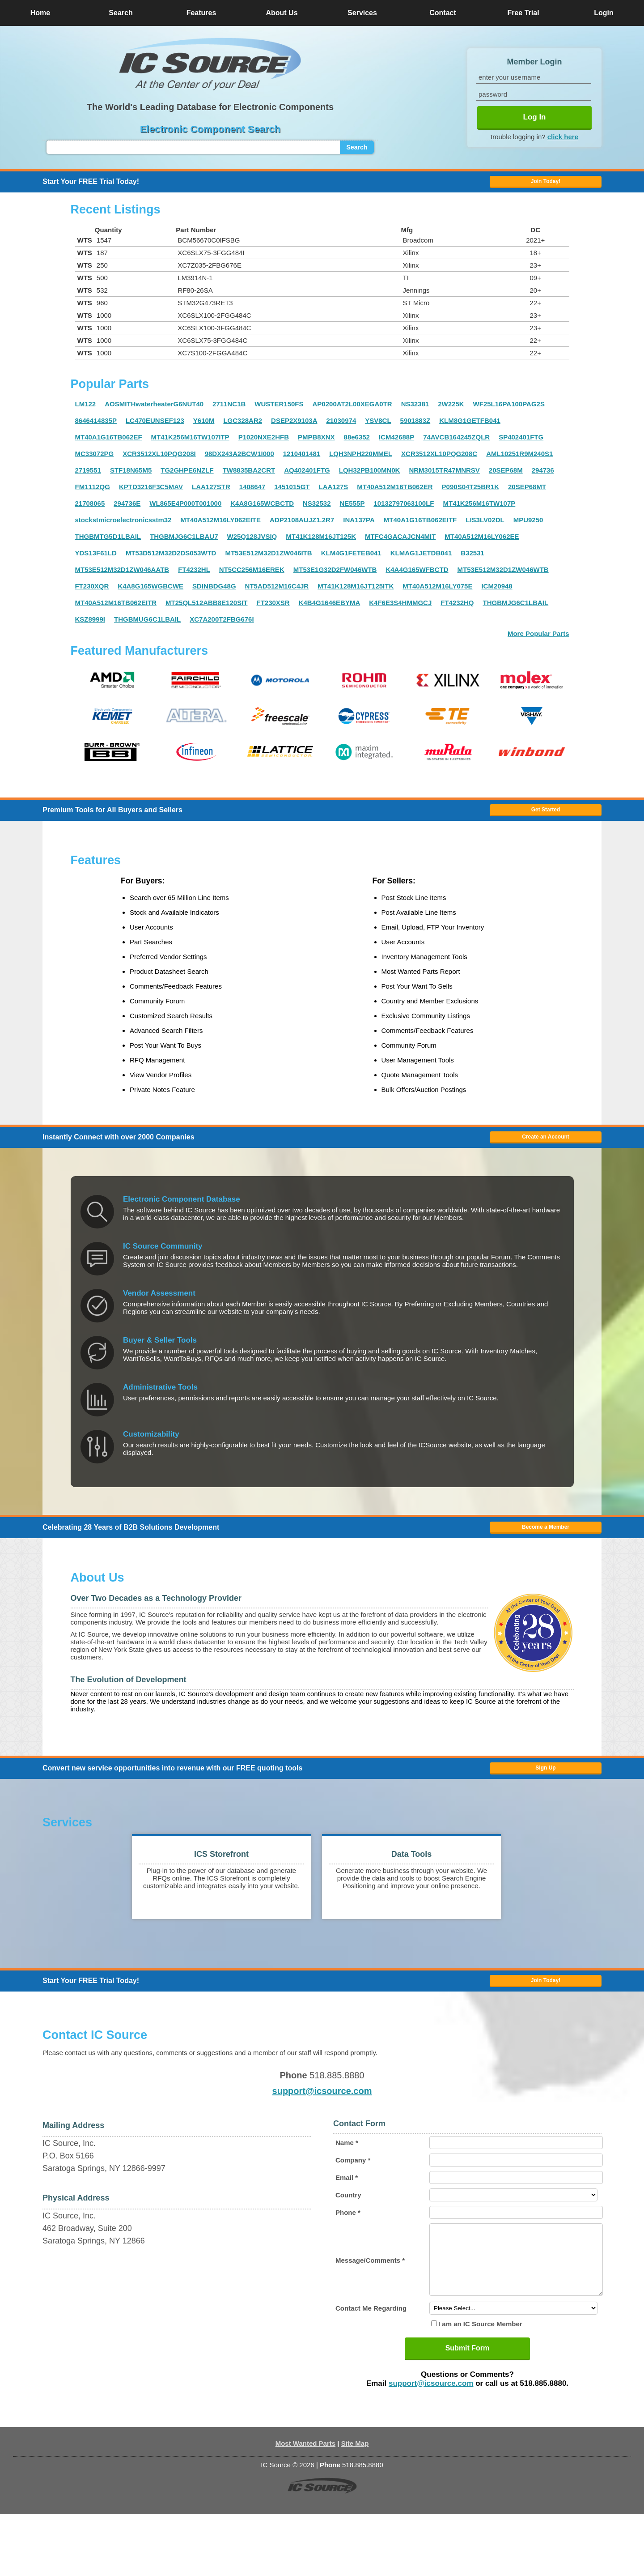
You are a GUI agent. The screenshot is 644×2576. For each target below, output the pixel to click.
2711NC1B (229, 412)
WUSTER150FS (278, 412)
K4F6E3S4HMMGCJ (400, 610)
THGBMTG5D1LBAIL (108, 544)
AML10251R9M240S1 (519, 461)
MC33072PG (94, 461)
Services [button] (362, 13)
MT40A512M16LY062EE (482, 544)
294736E (127, 511)
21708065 (90, 511)
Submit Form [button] (467, 2410)
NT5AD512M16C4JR (277, 594)
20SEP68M (506, 478)
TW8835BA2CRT (249, 478)
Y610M (204, 428)
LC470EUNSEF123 (155, 428)
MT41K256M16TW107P (479, 511)
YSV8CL (378, 428)
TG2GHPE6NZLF (187, 478)
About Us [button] (281, 13)
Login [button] (604, 13)
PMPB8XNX (316, 445)
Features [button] (201, 13)
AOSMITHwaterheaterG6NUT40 (154, 412)
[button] (210, 64)
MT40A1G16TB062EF (108, 445)
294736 (543, 478)
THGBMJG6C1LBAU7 (184, 544)
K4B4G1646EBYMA (329, 610)
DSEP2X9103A (294, 428)
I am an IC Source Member (480, 2385)
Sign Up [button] (545, 1804)
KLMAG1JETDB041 (421, 561)
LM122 (85, 412)
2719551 (88, 478)
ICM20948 (496, 594)
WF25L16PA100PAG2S (509, 412)
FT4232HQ (457, 610)
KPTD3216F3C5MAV (151, 495)
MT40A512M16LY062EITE (220, 528)
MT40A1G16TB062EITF (420, 528)
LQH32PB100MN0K (369, 478)
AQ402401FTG (307, 478)
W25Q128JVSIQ (252, 544)
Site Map (355, 2505)
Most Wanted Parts (305, 2505)
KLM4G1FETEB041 (351, 561)
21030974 (341, 428)
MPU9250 (528, 528)
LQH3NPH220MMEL (360, 461)
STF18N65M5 (131, 478)
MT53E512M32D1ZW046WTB (502, 577)
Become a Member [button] (545, 1555)
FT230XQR (92, 594)
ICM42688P (396, 445)
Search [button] (120, 13)
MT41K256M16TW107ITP (190, 445)
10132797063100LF (403, 511)
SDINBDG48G (214, 594)
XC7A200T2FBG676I (222, 627)
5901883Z (415, 428)
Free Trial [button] (523, 13)
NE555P (352, 511)
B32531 (472, 561)
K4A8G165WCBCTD (262, 511)
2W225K (451, 412)
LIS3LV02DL (485, 528)
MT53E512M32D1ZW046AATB (122, 577)
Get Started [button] (545, 822)
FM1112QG (92, 495)
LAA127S (333, 495)
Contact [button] (442, 13)
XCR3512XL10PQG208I (159, 461)
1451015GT (291, 495)
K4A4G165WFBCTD (417, 577)
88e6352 (357, 445)
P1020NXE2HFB (263, 445)
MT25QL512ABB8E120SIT (206, 610)
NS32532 (317, 511)
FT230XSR (272, 610)
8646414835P (96, 428)
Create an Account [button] (545, 1157)
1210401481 (301, 461)
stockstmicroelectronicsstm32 (123, 528)
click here (562, 136)
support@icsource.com (322, 2139)
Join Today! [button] (545, 2025)
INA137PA (359, 528)
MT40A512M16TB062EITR (116, 610)
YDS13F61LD (96, 561)
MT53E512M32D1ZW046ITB (268, 561)
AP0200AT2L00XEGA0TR (352, 412)
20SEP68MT (527, 495)
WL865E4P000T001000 (185, 511)
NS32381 (415, 412)
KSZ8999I (90, 627)
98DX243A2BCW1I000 (239, 461)
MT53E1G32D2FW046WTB (335, 577)
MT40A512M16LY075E (437, 594)
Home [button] (40, 13)
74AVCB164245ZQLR (456, 445)
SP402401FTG (521, 445)
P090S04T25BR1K (470, 495)
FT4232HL (194, 577)
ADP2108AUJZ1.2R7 (302, 528)
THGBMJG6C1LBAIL (516, 610)
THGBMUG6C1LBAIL (147, 627)
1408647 (252, 495)
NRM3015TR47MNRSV (444, 478)
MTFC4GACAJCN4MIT (400, 544)
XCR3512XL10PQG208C (439, 461)
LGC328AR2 (242, 428)
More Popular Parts (538, 641)
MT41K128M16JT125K (321, 544)
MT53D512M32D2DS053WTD (171, 561)
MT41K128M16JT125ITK (356, 594)
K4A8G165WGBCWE (150, 594)
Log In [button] (535, 117)
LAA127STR (211, 495)
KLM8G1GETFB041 (469, 428)
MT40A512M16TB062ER (394, 495)
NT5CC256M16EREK (251, 577)
